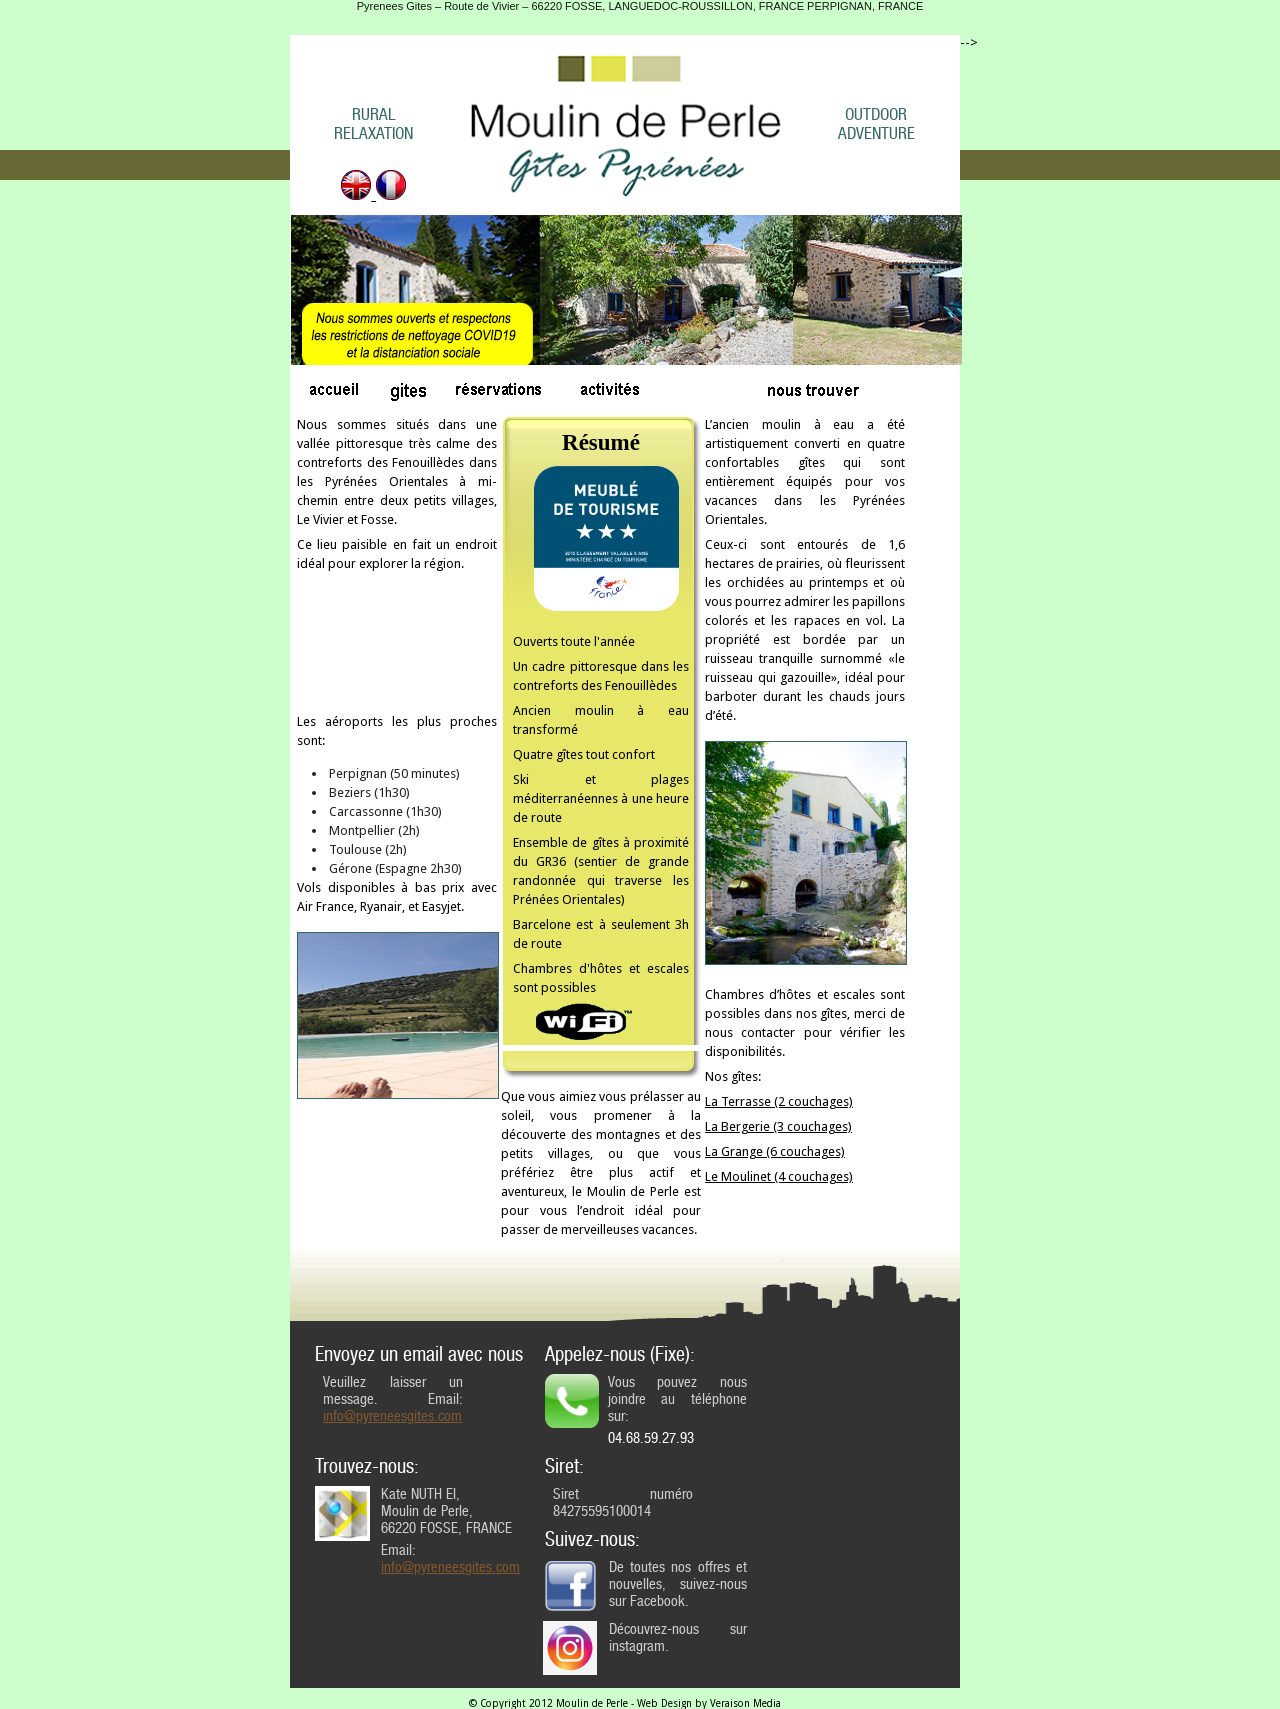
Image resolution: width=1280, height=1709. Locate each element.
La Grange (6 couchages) (775, 1151)
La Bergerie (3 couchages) (778, 1126)
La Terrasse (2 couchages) (779, 1101)
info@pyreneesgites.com (392, 1416)
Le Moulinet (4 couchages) (779, 1176)
